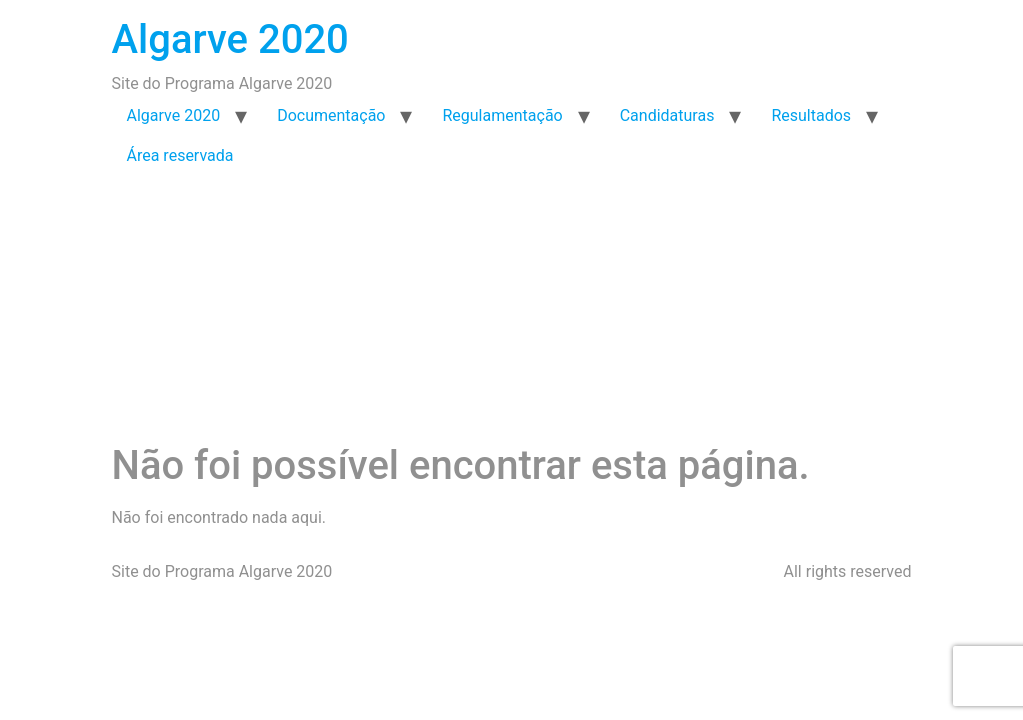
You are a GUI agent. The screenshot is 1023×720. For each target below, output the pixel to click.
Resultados (811, 115)
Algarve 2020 (230, 39)
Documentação (331, 115)
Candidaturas (667, 115)
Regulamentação (502, 115)
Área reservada (180, 155)
